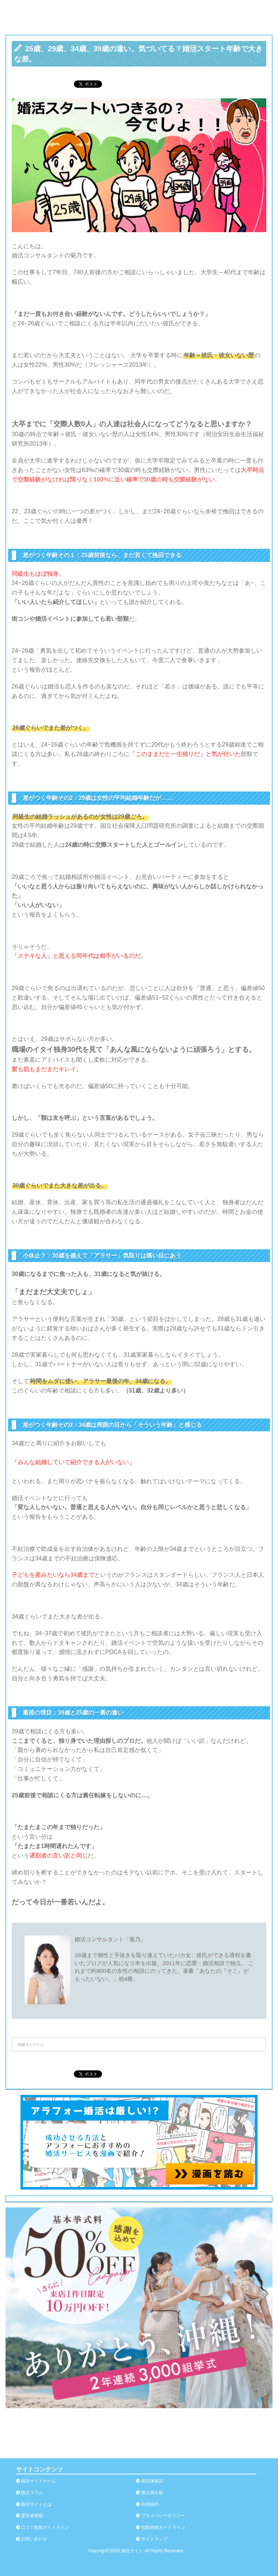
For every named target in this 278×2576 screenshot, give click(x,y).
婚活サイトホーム (38, 2481)
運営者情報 (32, 2515)
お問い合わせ (34, 2539)
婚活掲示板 (152, 2492)
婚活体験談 (152, 2481)
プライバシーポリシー (163, 2515)
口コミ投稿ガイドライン (45, 2527)
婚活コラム (32, 2492)
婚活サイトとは (36, 2504)
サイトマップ (154, 2539)
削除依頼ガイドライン (163, 2527)
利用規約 (150, 2504)
